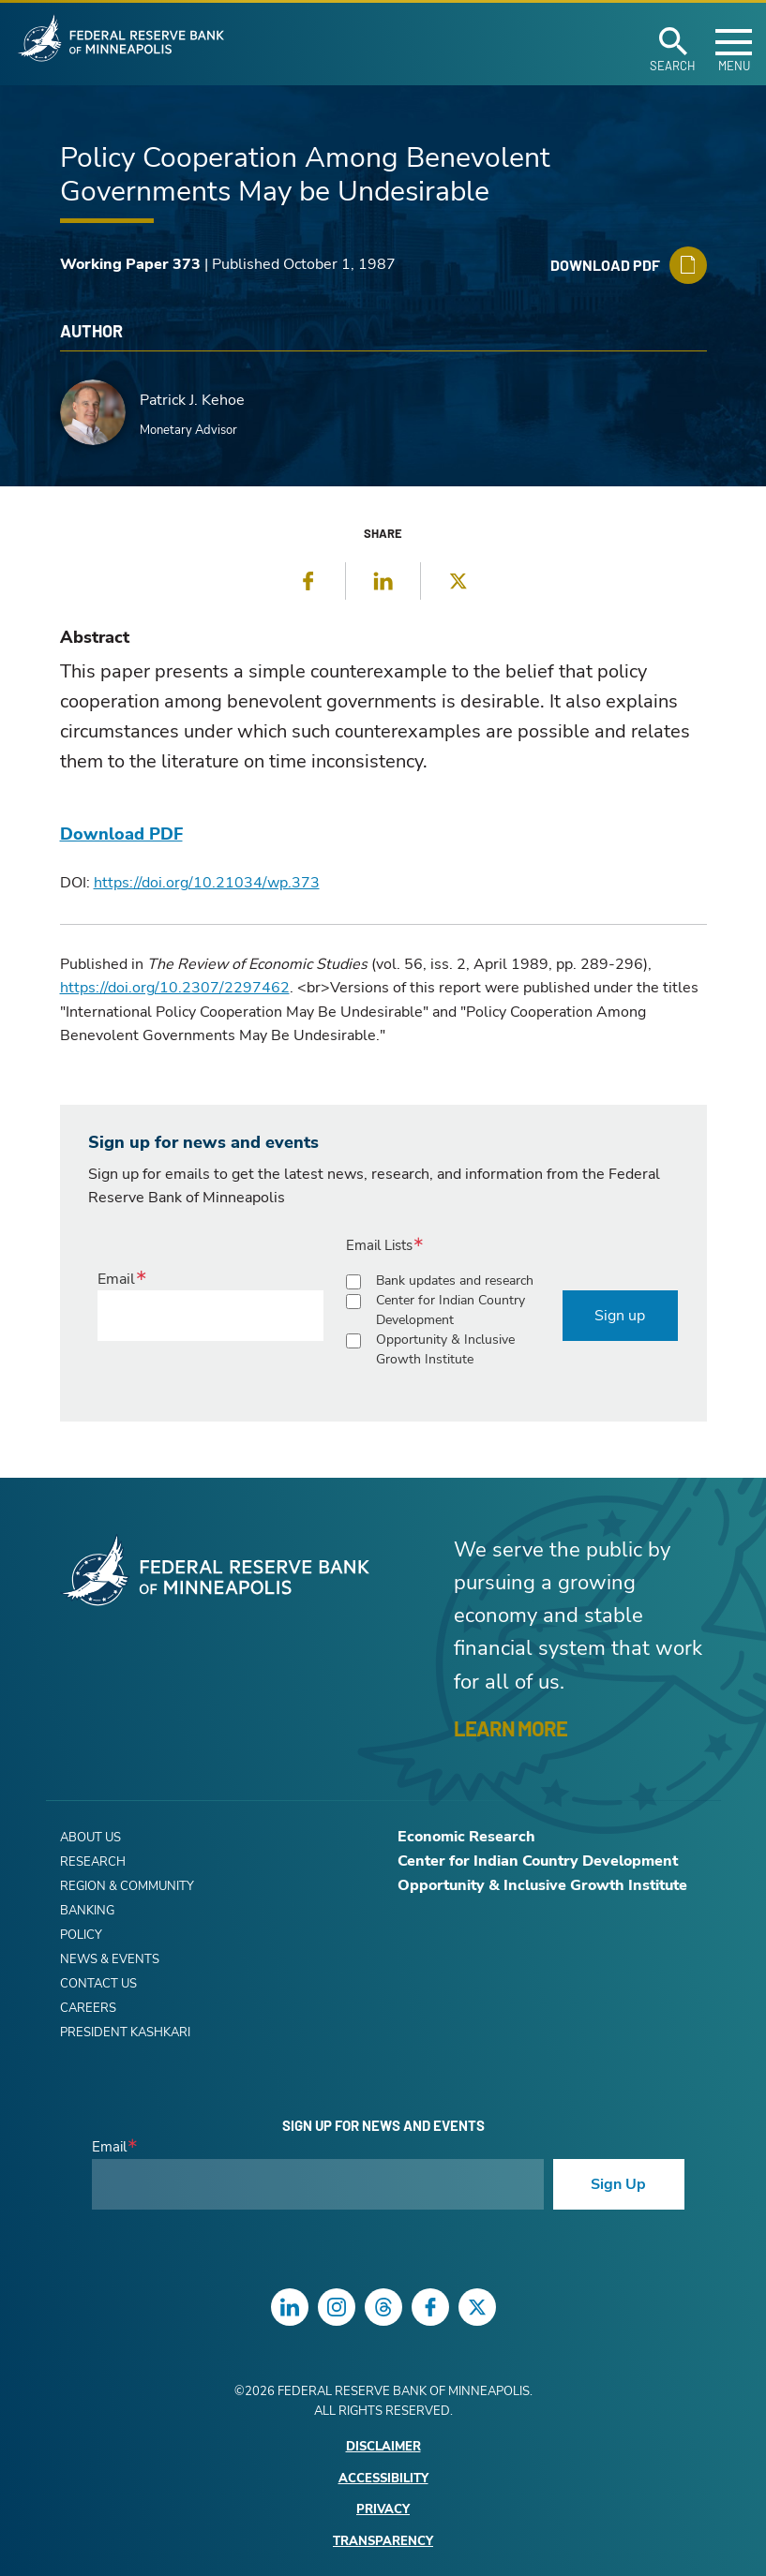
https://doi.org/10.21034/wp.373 (207, 882)
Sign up (619, 1315)
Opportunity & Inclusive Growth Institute (445, 1349)
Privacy (383, 2510)
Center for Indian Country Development (450, 1310)
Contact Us (98, 1983)
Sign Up (618, 2184)
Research (93, 1862)
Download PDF (121, 834)
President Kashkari (125, 2032)
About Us (90, 1837)
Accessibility (383, 2479)
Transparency (383, 2542)
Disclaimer (383, 2447)
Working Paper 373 (130, 264)
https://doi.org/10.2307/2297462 (175, 987)
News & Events (109, 1959)
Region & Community (127, 1886)
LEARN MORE (510, 1728)
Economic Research (466, 1836)
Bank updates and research (454, 1280)
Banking (87, 1910)
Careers (88, 2008)
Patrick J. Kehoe (192, 400)
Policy (81, 1935)
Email (116, 1279)
